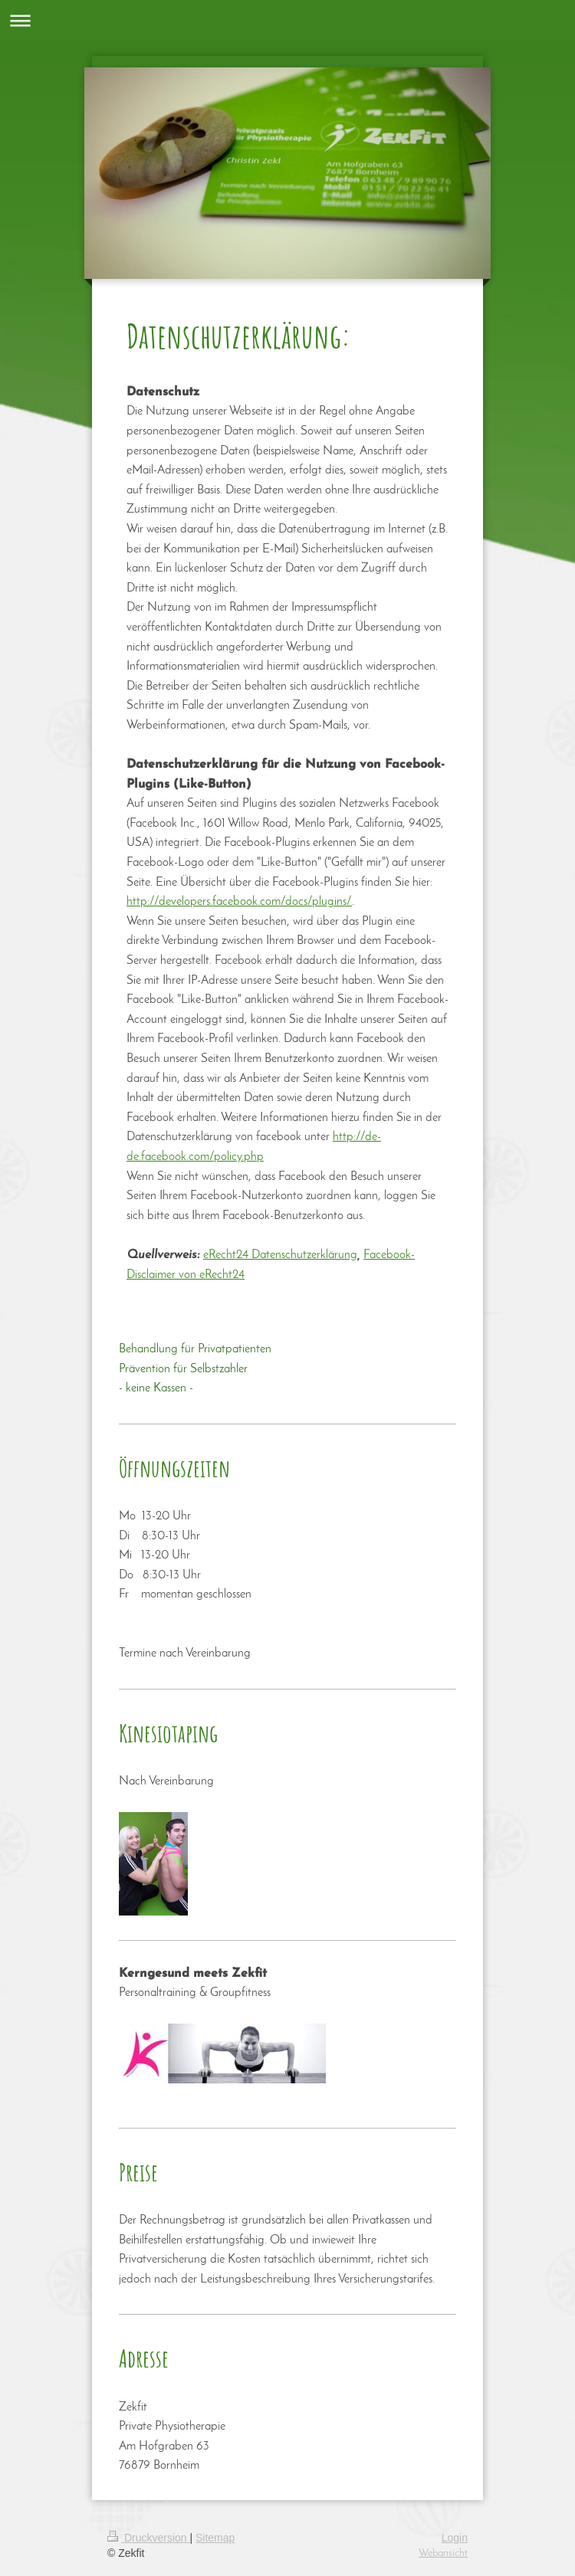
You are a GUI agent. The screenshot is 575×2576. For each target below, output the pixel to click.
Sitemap (215, 2538)
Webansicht (443, 2553)
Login (455, 2538)
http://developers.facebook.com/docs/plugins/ (239, 902)
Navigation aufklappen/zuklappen (287, 20)
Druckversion (148, 2538)
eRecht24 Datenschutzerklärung (280, 1255)
